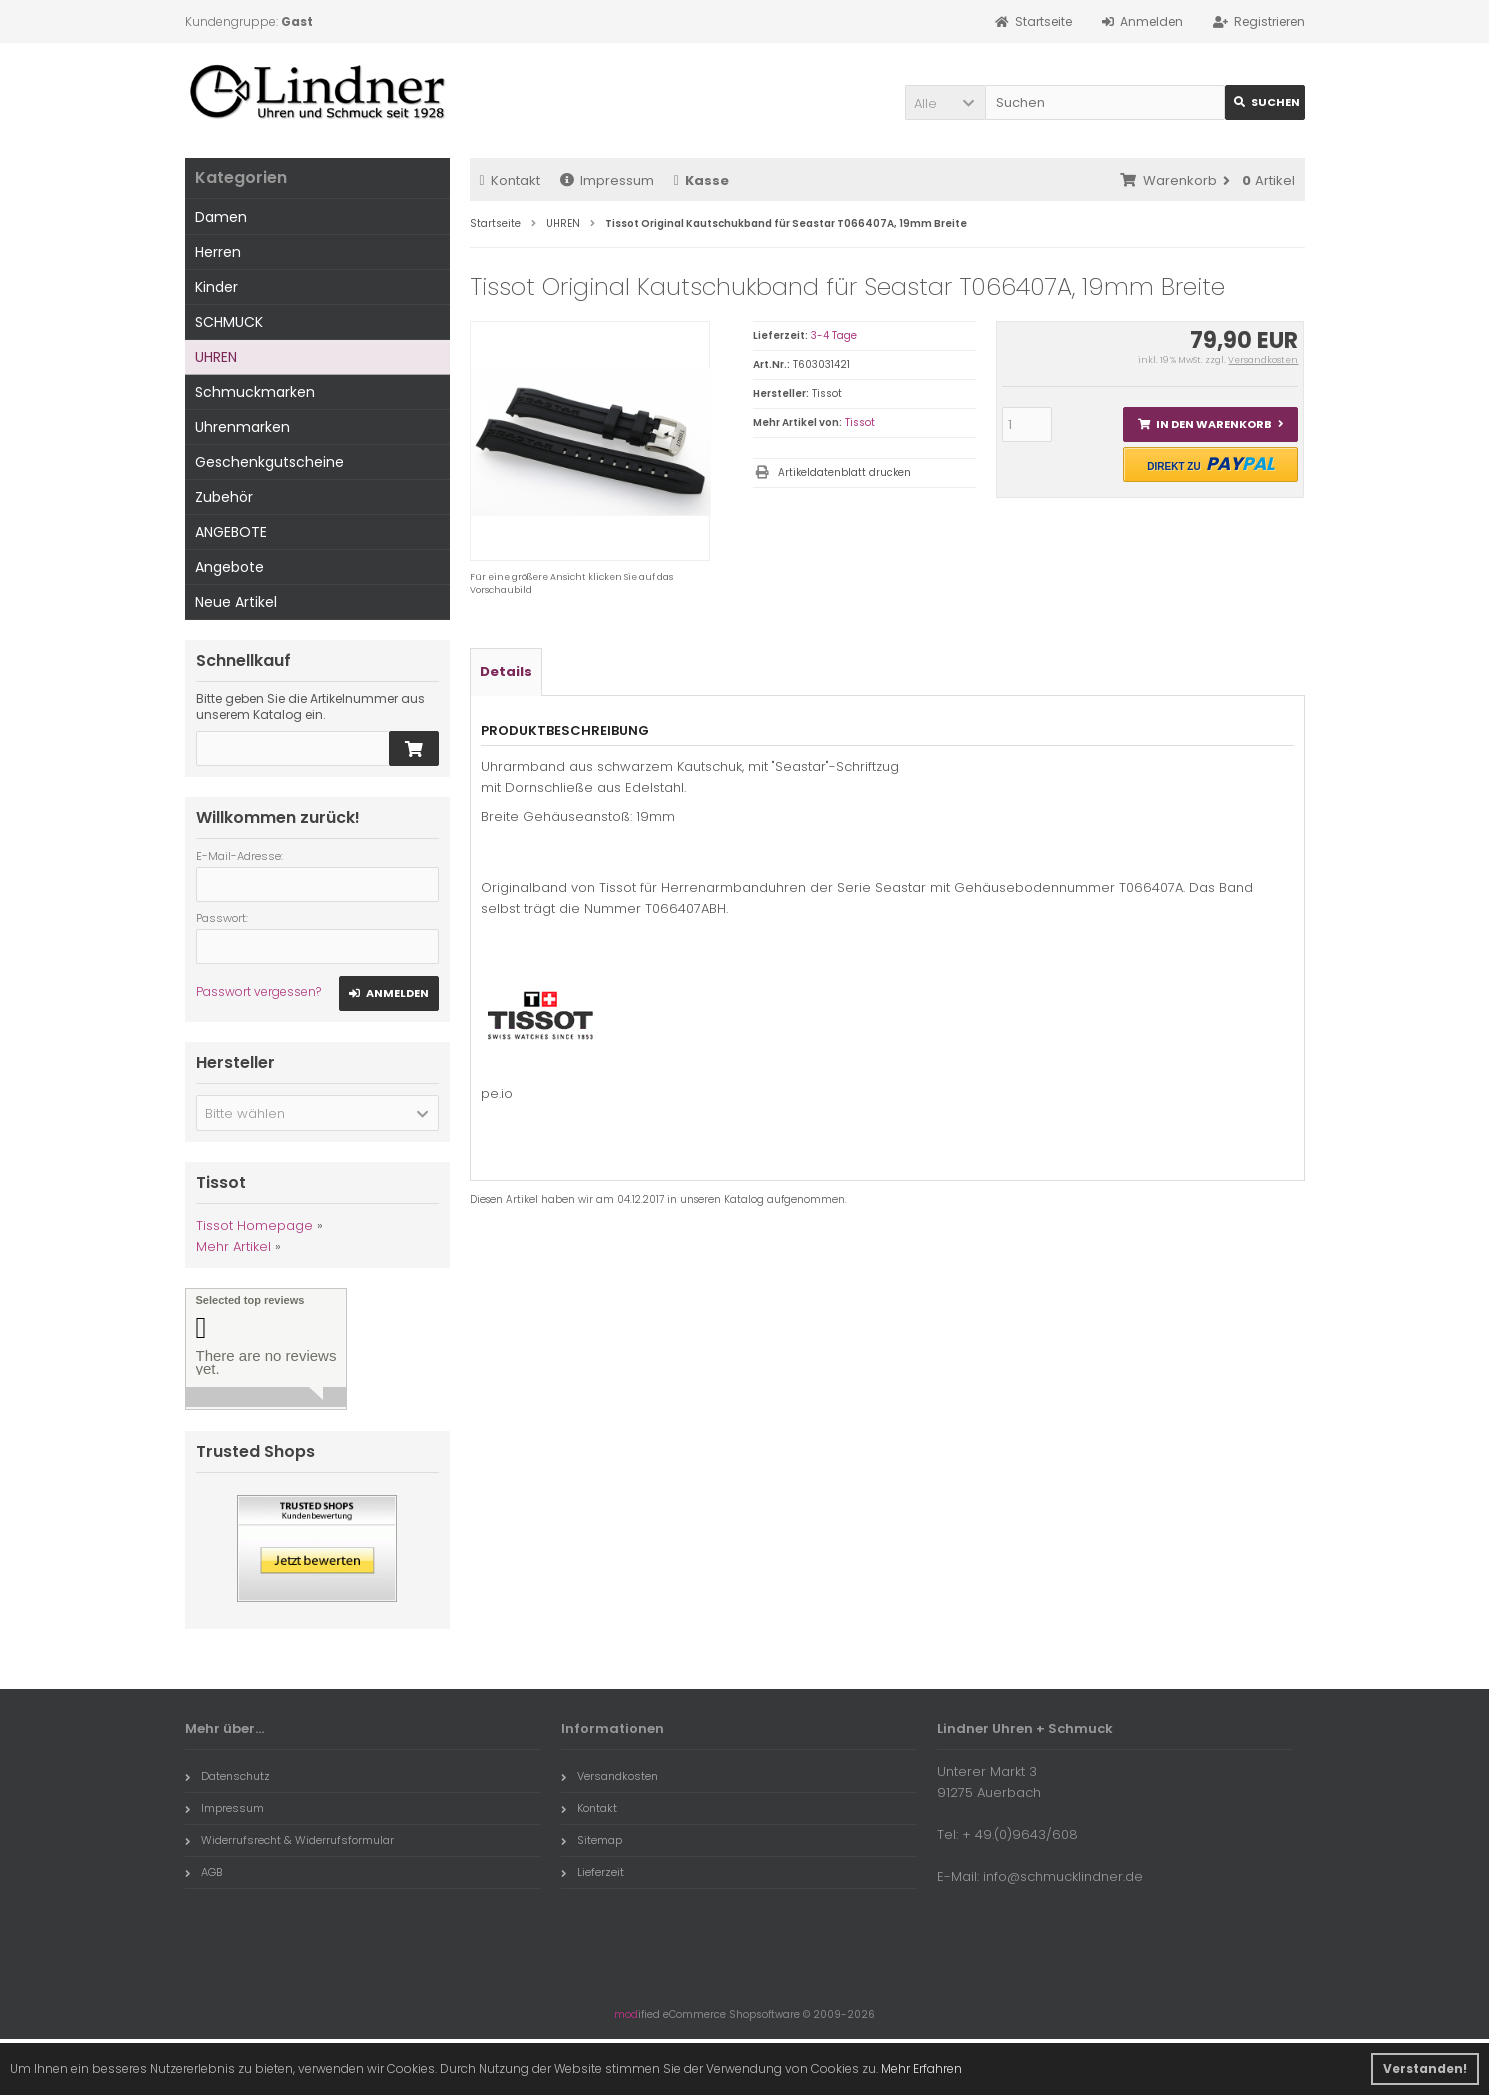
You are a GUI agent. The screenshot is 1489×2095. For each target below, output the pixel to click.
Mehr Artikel (233, 1246)
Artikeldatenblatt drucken (844, 472)
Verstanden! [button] (1425, 2068)
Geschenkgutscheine (269, 462)
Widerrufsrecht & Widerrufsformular (289, 1840)
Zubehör (224, 497)
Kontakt (510, 180)
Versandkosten (1263, 360)
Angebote (229, 567)
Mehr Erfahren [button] (921, 2068)
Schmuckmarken (255, 392)
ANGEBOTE (231, 532)
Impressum (607, 180)
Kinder (216, 287)
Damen (221, 217)
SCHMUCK (229, 322)
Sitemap (591, 1840)
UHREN (216, 357)
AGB (203, 1872)
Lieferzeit (592, 1872)
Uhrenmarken (242, 427)
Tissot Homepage (254, 1225)
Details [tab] (506, 671)
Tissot (860, 422)
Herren (218, 252)
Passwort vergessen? (258, 991)
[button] (945, 102)
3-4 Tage (834, 335)
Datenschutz (227, 1776)
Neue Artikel (236, 602)
